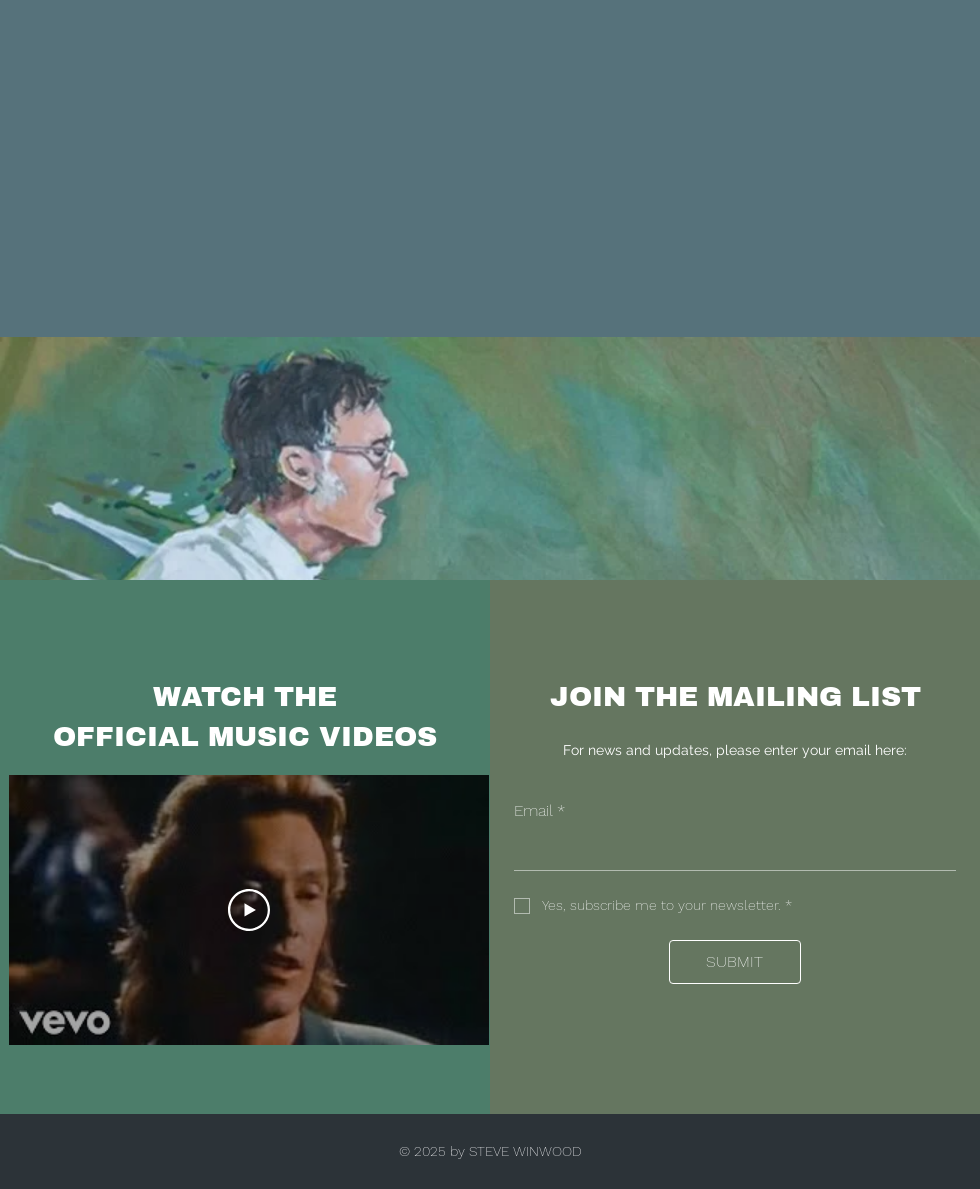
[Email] (729, 850)
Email (539, 811)
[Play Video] (249, 910)
